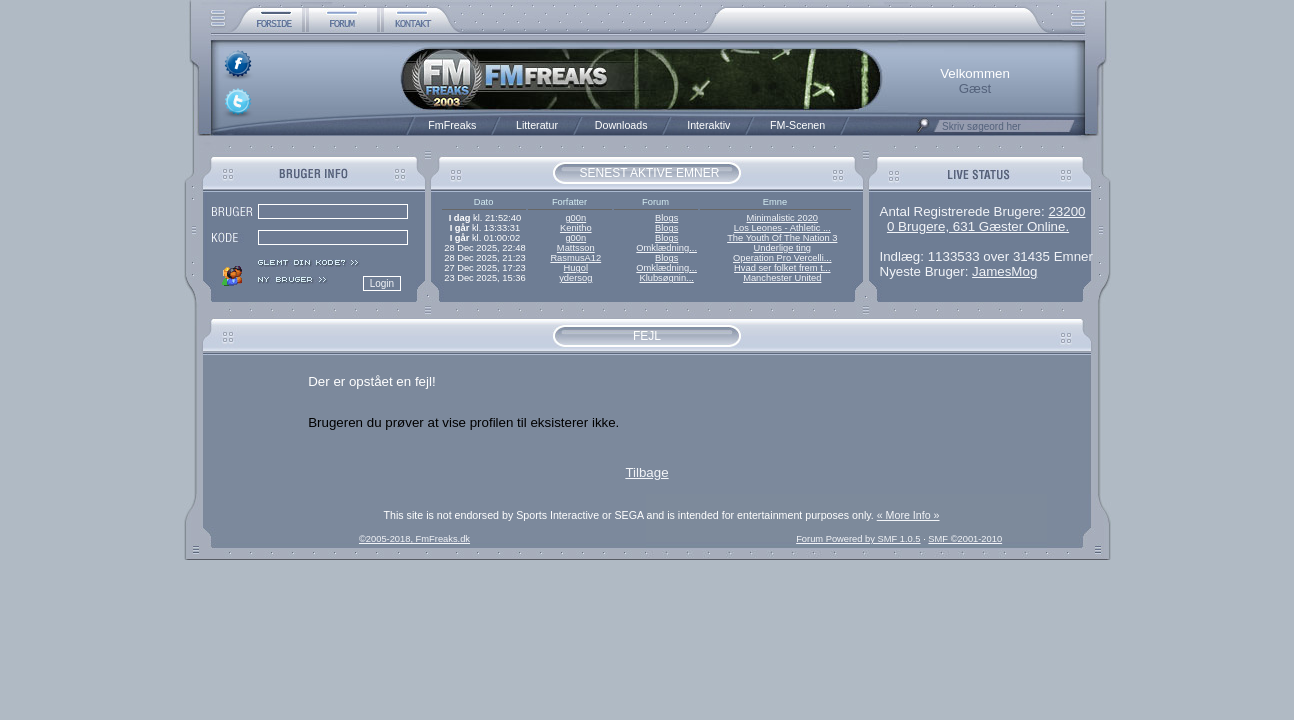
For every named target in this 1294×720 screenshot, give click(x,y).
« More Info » (908, 515)
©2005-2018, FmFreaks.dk (414, 539)
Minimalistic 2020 (783, 218)
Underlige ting (783, 248)
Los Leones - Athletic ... (782, 228)
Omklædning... (666, 248)
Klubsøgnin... (666, 278)
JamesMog (1004, 271)
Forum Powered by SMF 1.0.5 (858, 539)
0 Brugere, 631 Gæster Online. (978, 226)
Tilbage (646, 472)
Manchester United (782, 278)
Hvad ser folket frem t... (782, 268)
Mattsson (576, 248)
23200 (1066, 211)
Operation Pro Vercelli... (782, 258)
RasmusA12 (575, 258)
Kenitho (576, 228)
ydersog (575, 278)
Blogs (666, 218)
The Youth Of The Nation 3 (782, 238)
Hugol (576, 268)
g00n (575, 218)
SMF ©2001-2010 (965, 539)
